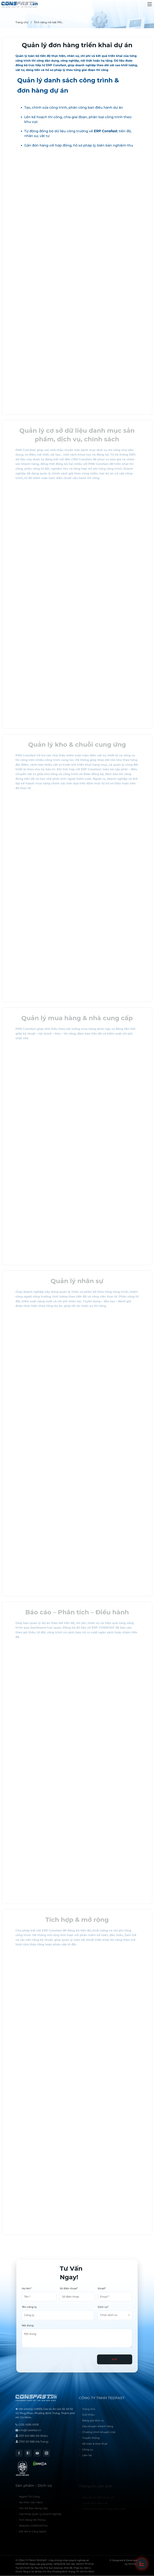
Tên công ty (29, 2307)
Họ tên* (26, 2288)
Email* (102, 2288)
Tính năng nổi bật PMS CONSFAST (57, 22)
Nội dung (28, 2325)
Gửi (114, 2359)
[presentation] (48, 2358)
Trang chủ (22, 22)
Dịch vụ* (103, 2307)
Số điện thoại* (69, 2288)
